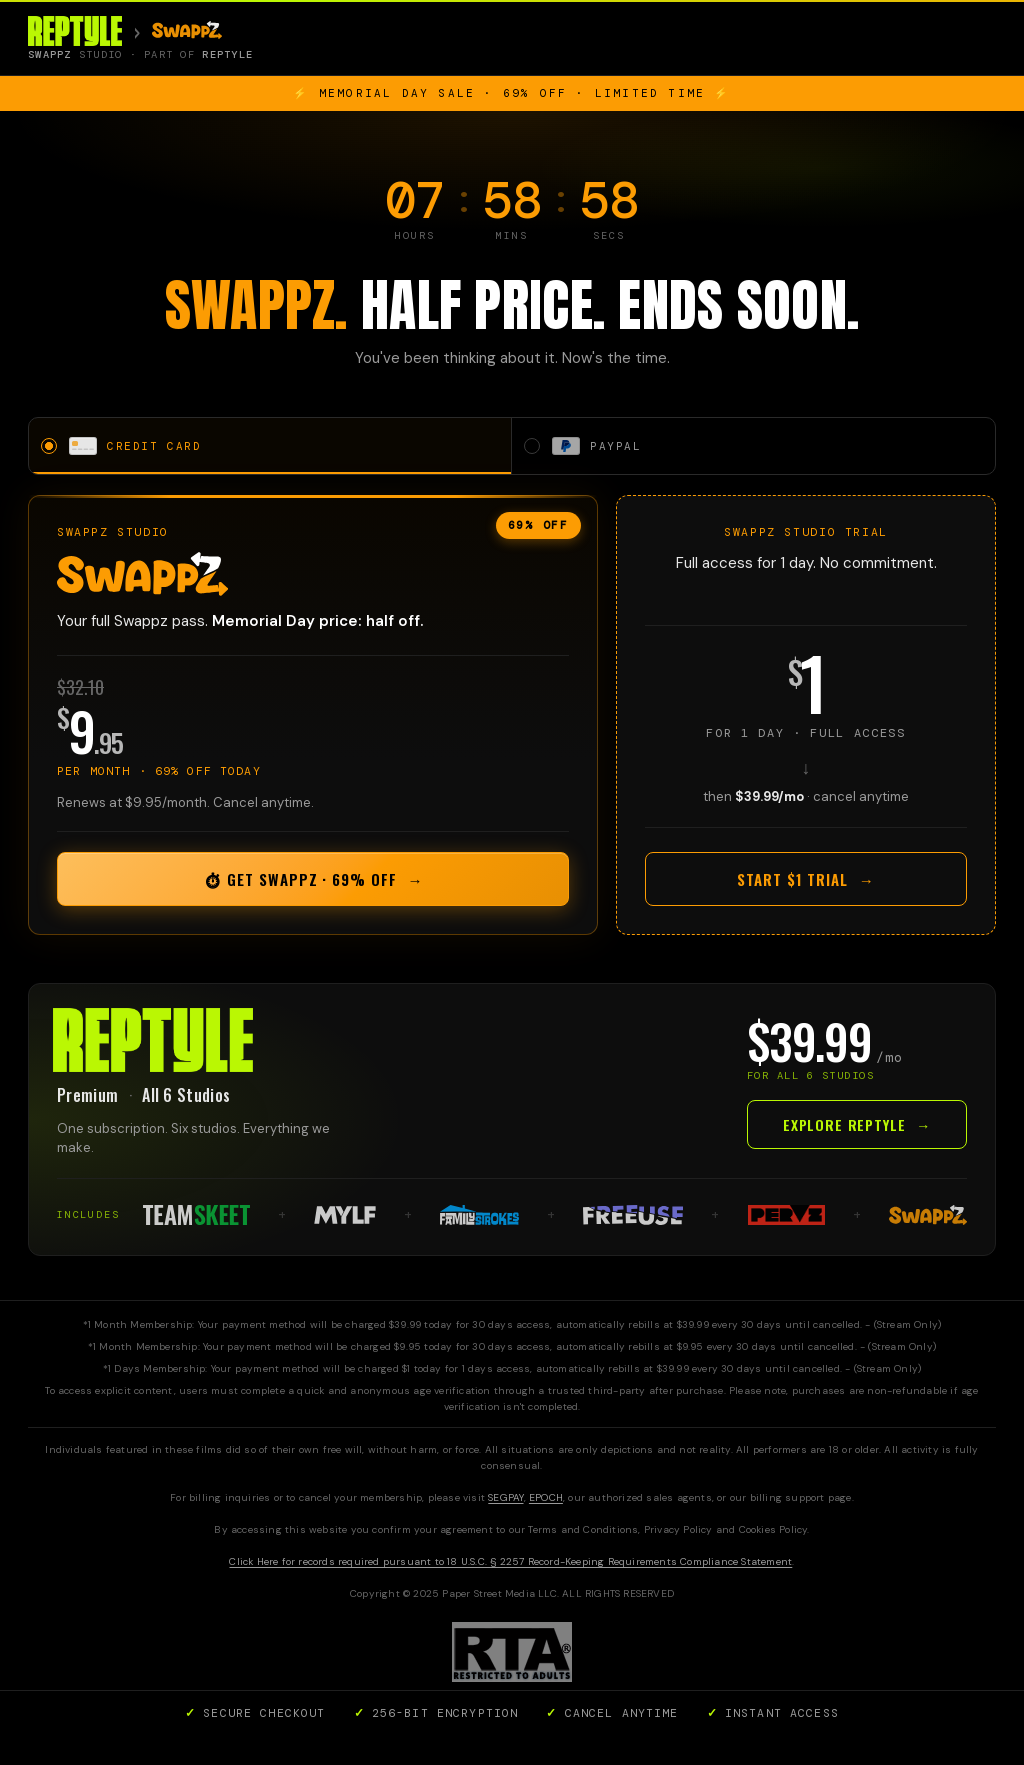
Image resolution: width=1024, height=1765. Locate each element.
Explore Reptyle (857, 1127)
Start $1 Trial (805, 883)
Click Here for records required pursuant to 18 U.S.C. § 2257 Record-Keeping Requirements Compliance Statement (510, 1565)
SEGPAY (505, 1501)
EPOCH (546, 1501)
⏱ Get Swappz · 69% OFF (313, 883)
